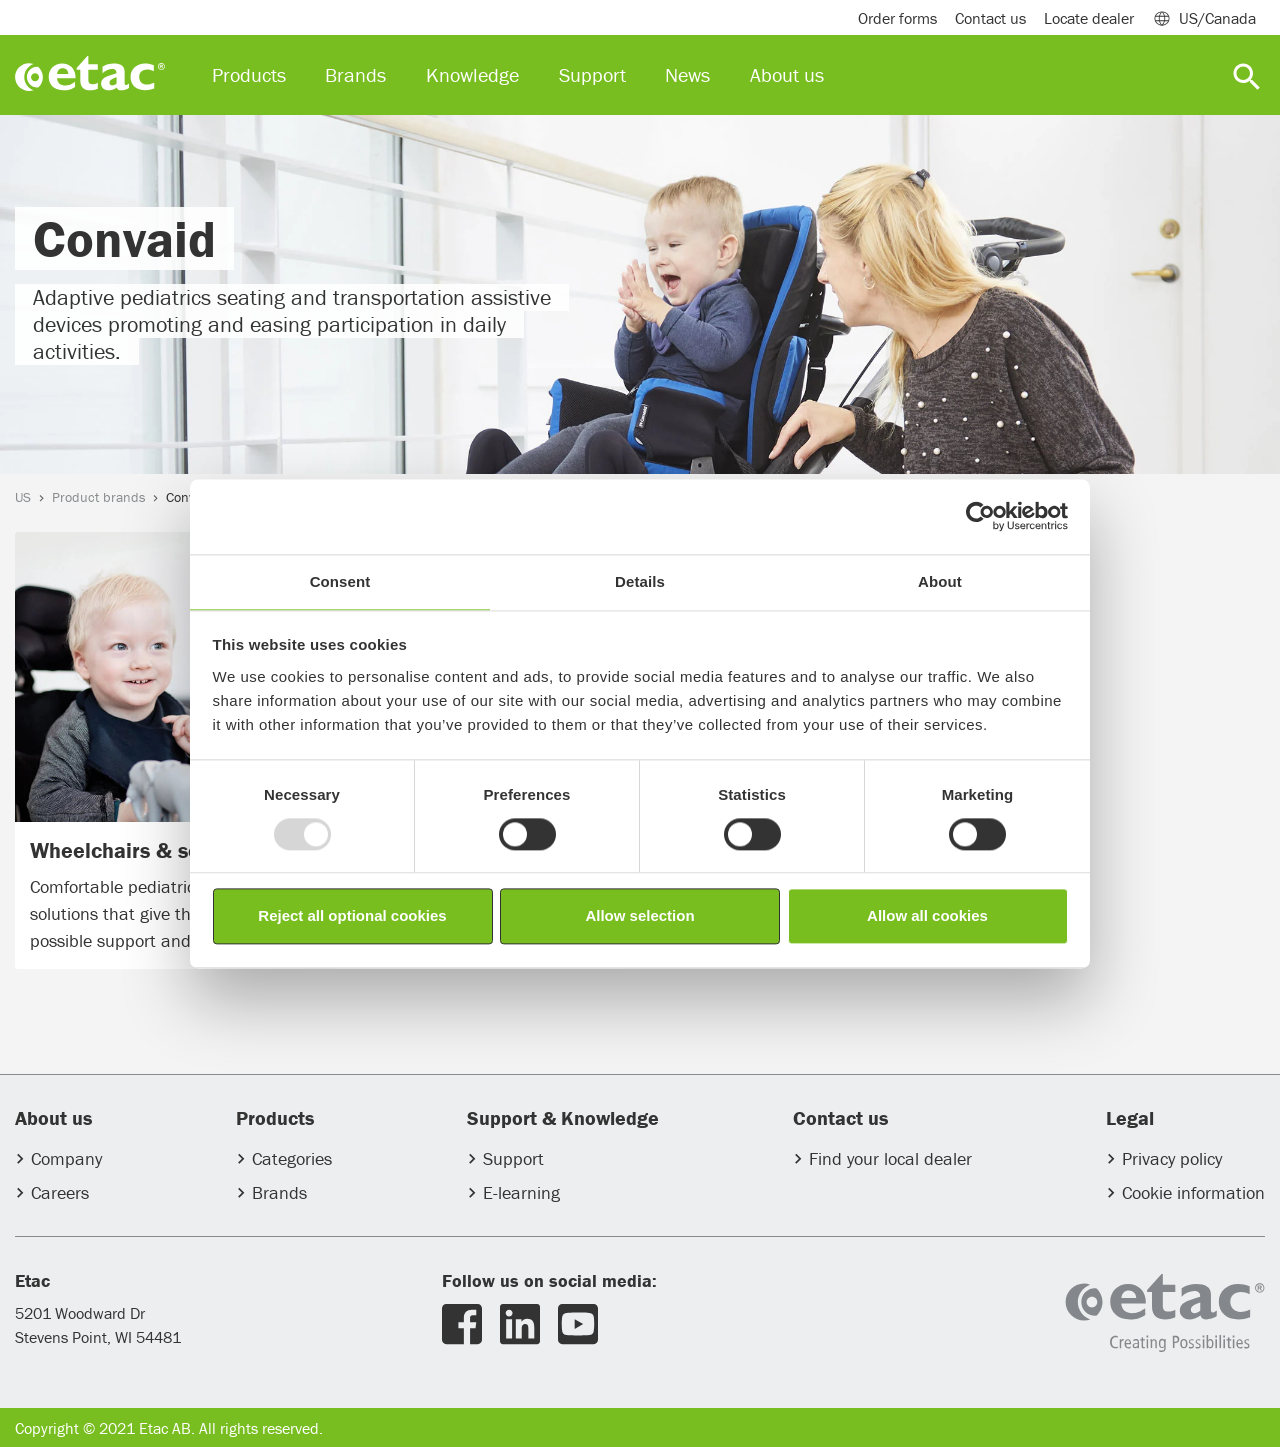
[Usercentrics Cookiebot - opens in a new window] (980, 516)
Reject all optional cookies (352, 916)
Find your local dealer (890, 1158)
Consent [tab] (340, 581)
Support (513, 1158)
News (687, 74)
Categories (292, 1158)
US (23, 497)
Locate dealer (1089, 18)
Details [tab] (640, 581)
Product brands (99, 497)
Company (66, 1158)
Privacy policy (1172, 1158)
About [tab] (940, 581)
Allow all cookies (927, 916)
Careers (60, 1192)
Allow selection (639, 916)
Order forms (897, 18)
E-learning (521, 1192)
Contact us (990, 18)
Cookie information (1193, 1192)
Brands (279, 1192)
